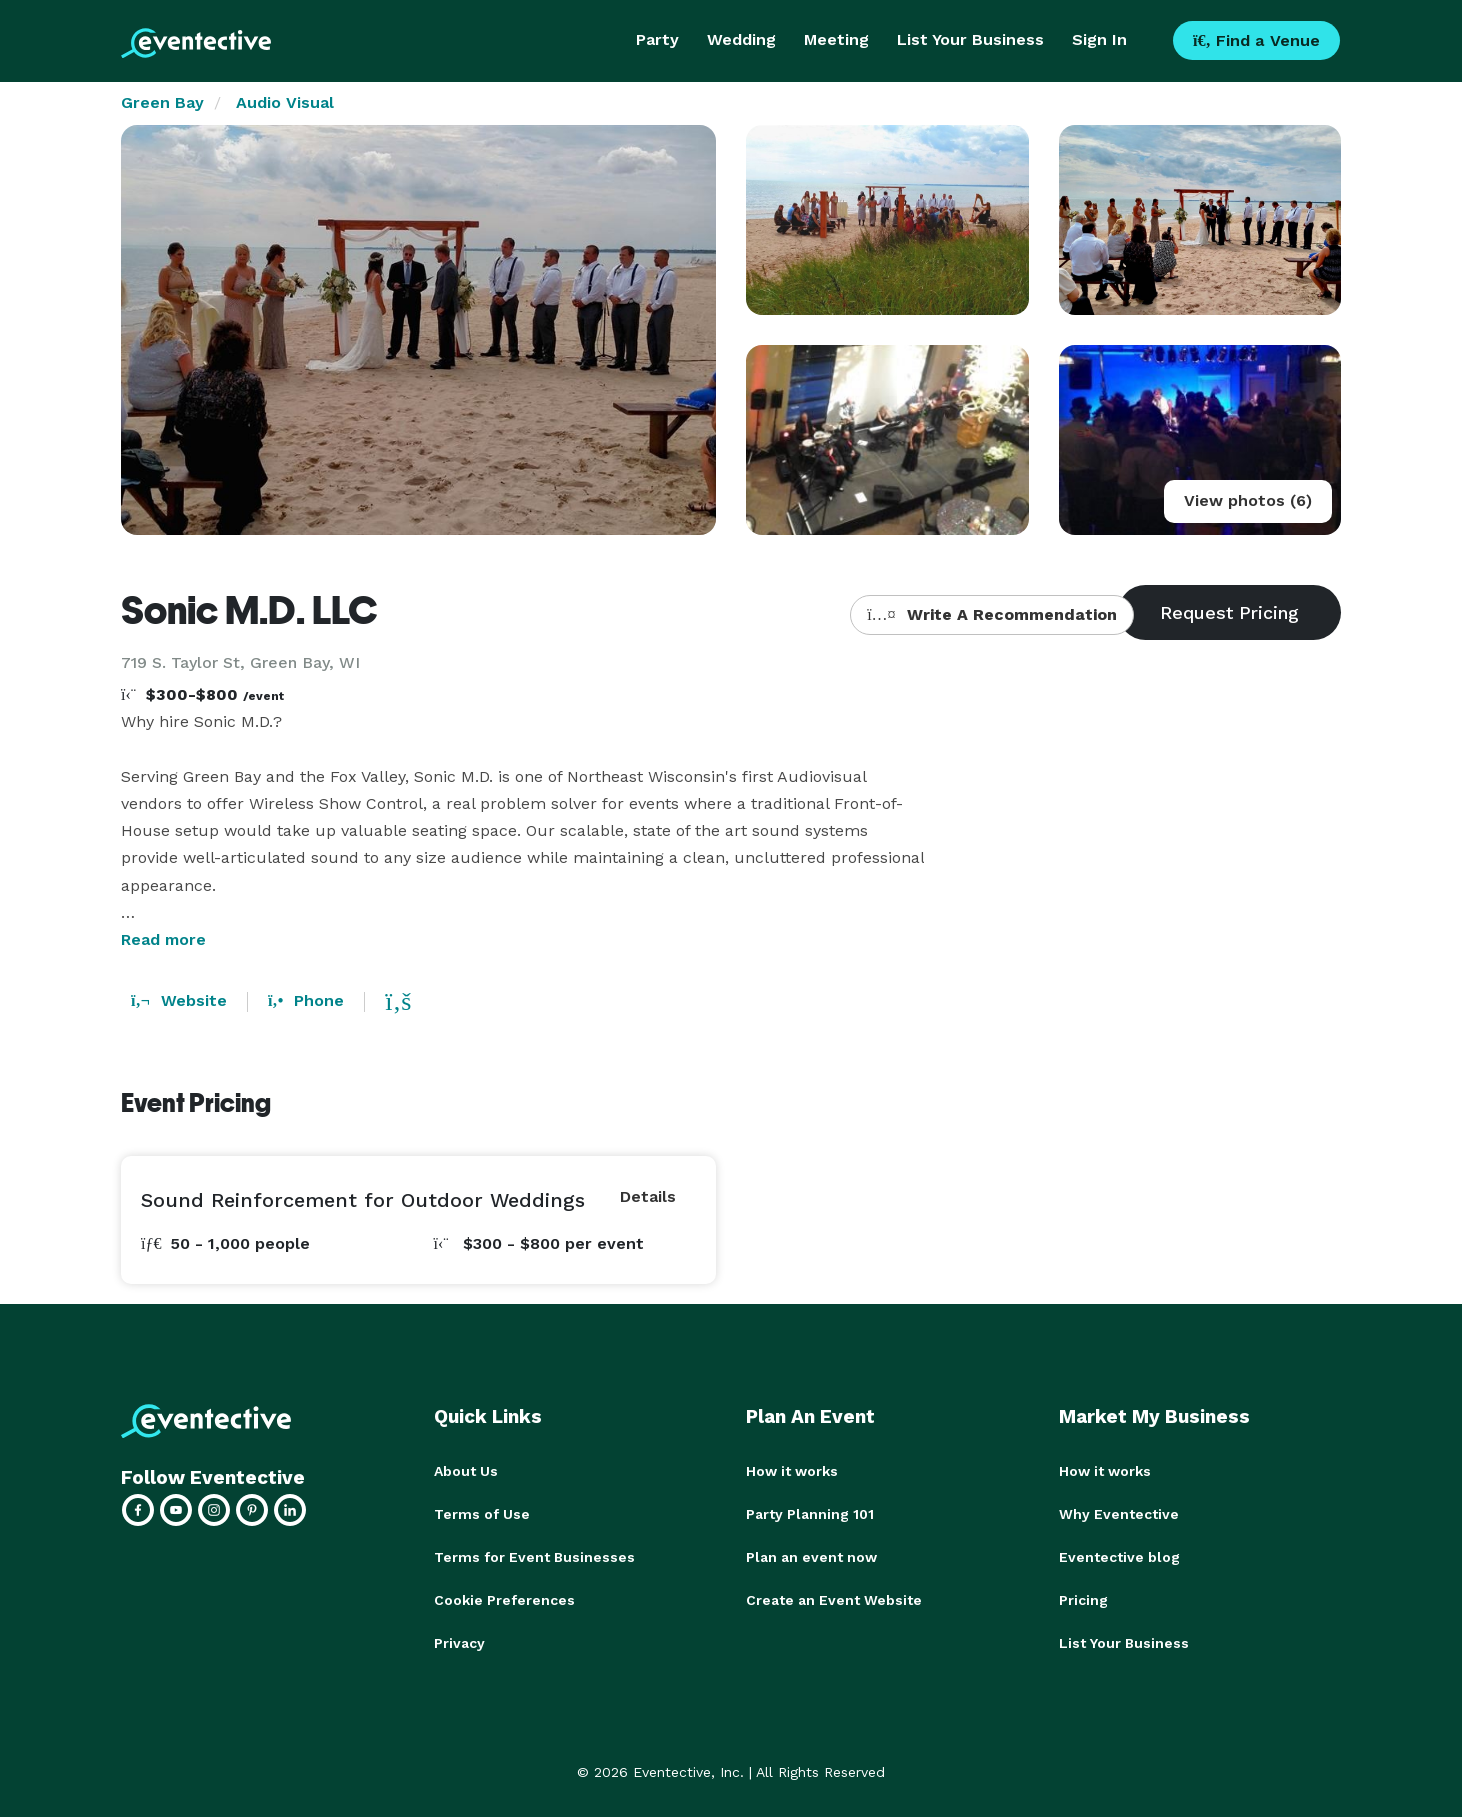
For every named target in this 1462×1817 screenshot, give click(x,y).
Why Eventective (1119, 1513)
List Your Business (970, 39)
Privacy (459, 1639)
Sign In (1099, 39)
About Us (466, 1471)
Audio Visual (285, 102)
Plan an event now (811, 1555)
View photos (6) (1248, 500)
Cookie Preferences (504, 1597)
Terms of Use (482, 1513)
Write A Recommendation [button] (991, 614)
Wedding (741, 39)
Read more (163, 939)
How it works (792, 1471)
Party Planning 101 (810, 1513)
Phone (306, 1000)
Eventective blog (1119, 1555)
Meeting (836, 39)
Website (179, 1000)
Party (657, 39)
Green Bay (162, 102)
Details (648, 1196)
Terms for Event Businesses (534, 1555)
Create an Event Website (834, 1597)
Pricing (1083, 1597)
